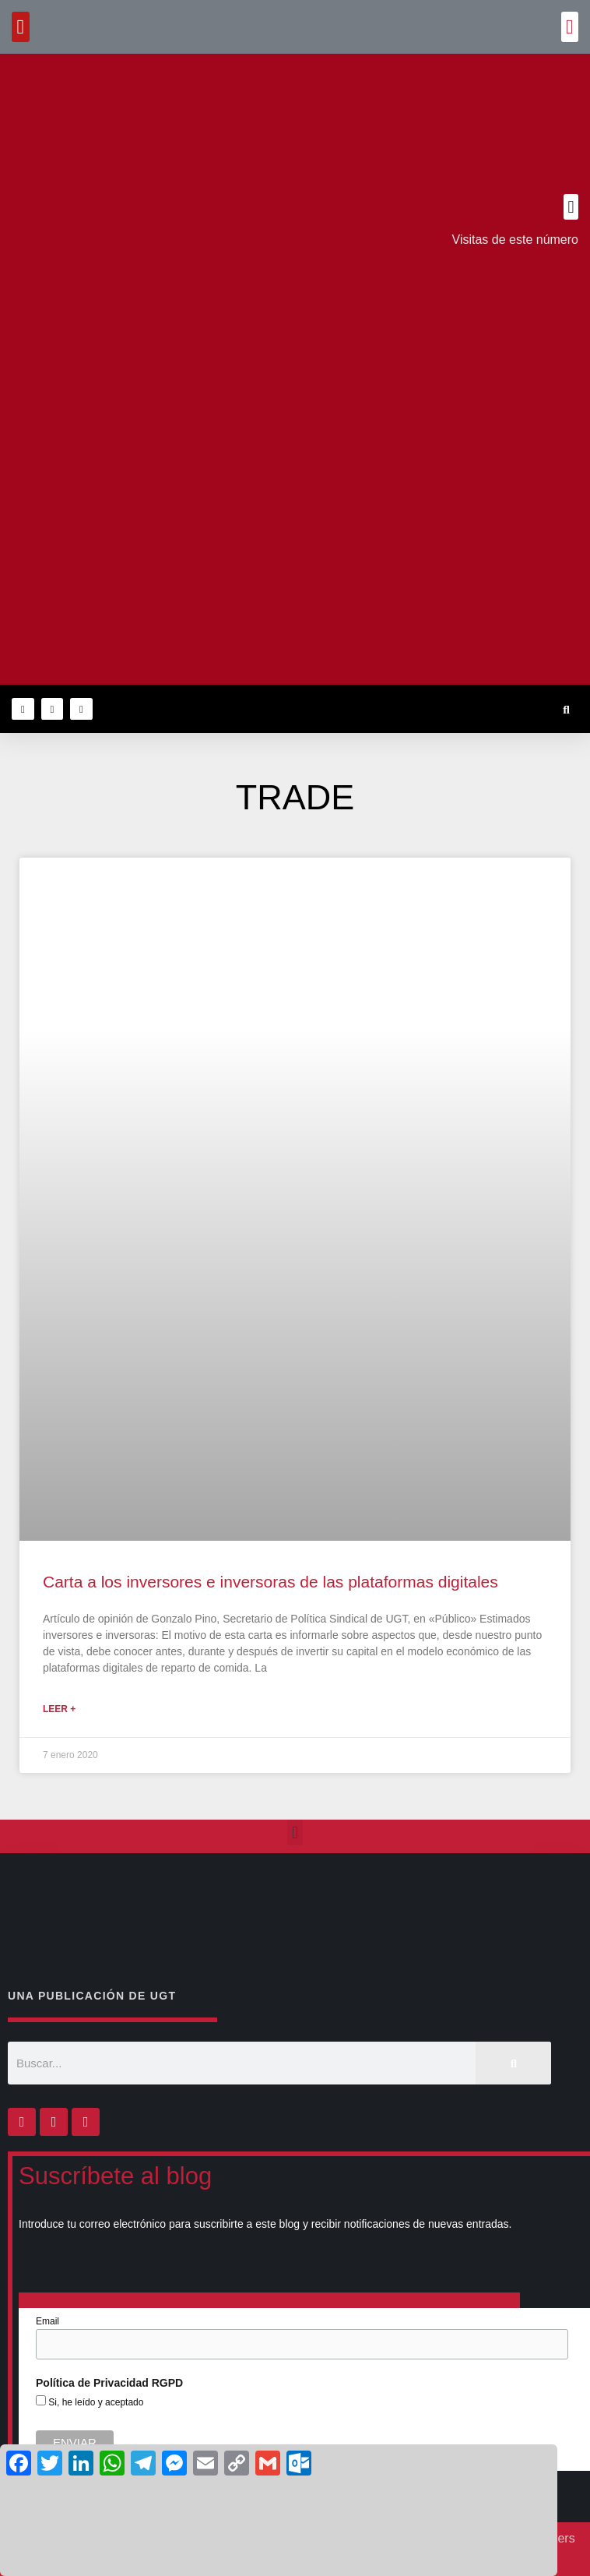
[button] (570, 27)
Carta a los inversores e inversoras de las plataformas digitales (270, 1582)
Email (47, 2321)
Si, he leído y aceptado (94, 2402)
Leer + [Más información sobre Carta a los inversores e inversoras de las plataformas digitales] (59, 1709)
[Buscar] (513, 2063)
